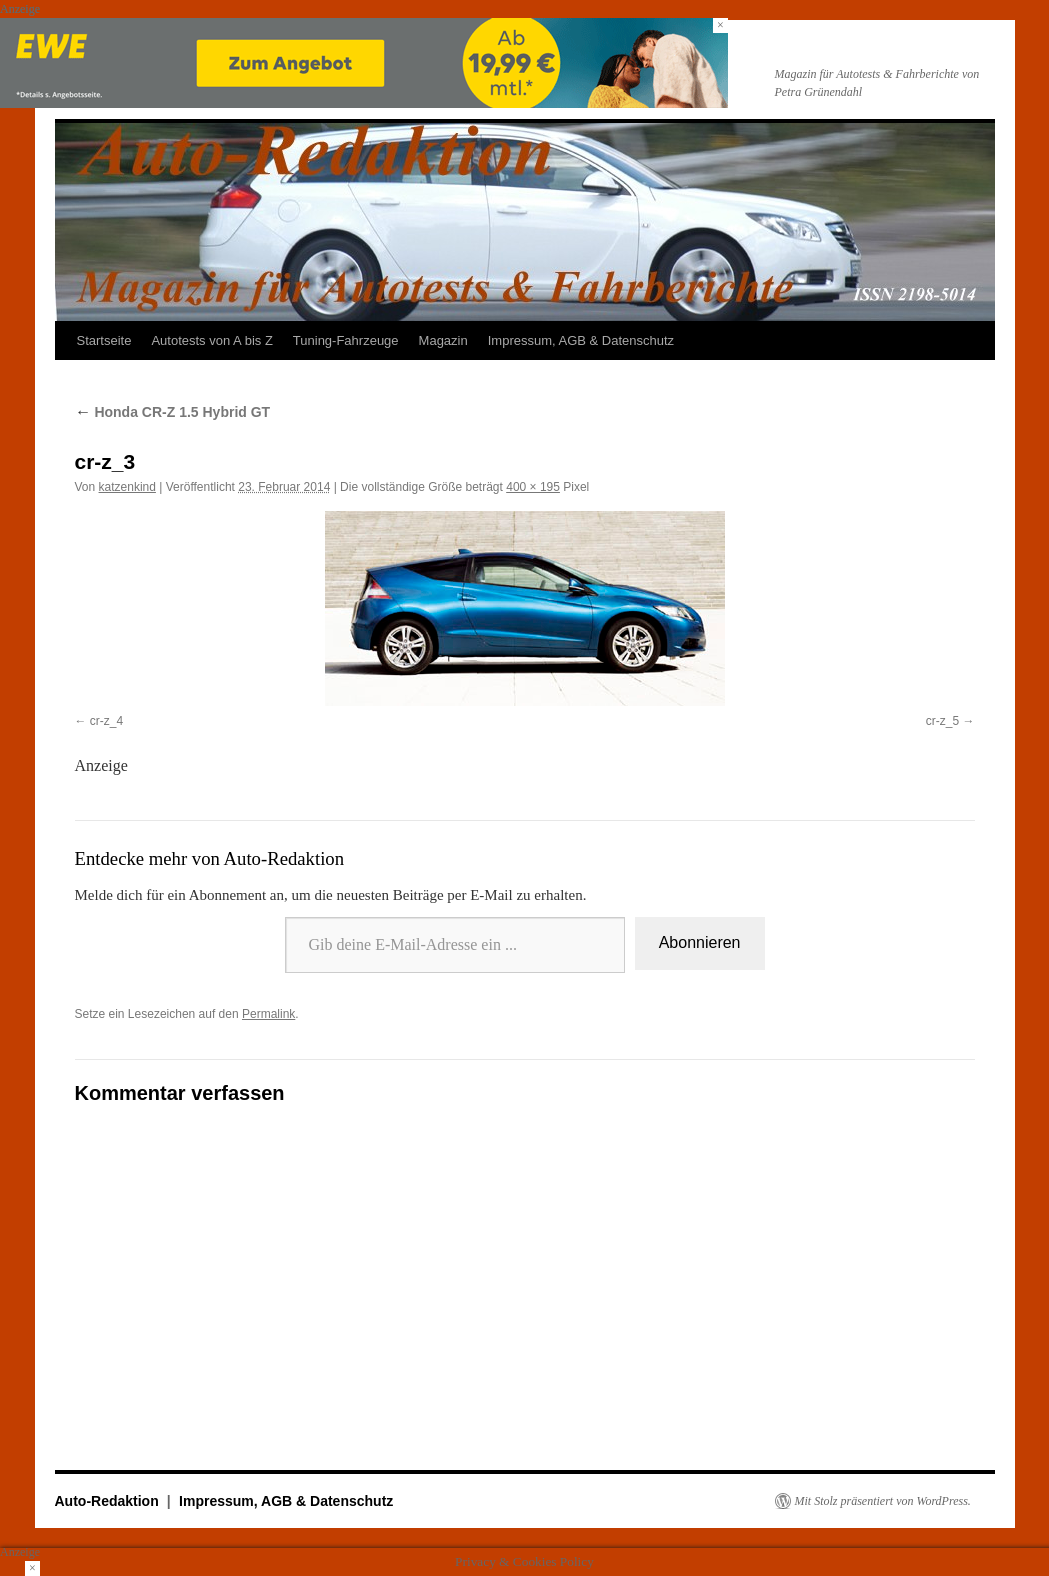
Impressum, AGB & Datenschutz (581, 340)
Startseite (104, 340)
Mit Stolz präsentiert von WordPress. (883, 1501)
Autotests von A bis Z (211, 340)
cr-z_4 (106, 721)
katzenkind (127, 487)
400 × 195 (533, 487)
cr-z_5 (942, 721)
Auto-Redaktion (109, 1501)
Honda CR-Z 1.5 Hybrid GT (173, 412)
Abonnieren (700, 942)
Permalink (268, 1014)
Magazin (443, 340)
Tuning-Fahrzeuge (346, 340)
